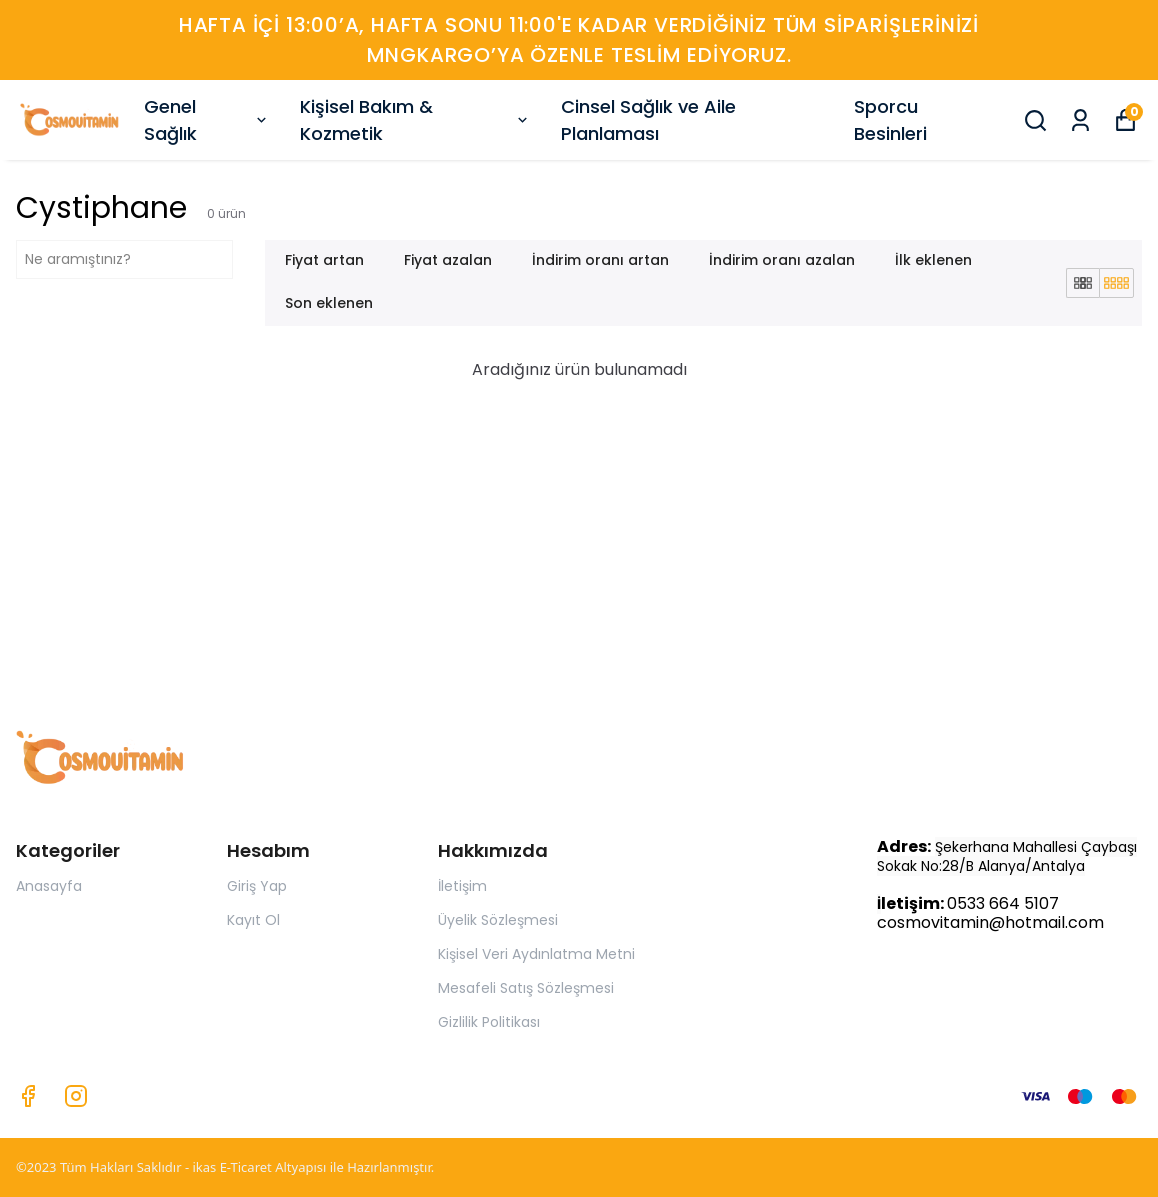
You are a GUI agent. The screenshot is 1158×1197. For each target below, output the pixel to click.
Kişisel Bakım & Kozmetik (415, 120)
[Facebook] (28, 1096)
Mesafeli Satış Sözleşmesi (526, 988)
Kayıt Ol (253, 920)
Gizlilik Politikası (489, 1022)
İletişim (462, 886)
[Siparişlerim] (1080, 120)
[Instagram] (76, 1096)
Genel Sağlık (207, 120)
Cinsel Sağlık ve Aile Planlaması (648, 120)
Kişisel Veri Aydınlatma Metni (536, 954)
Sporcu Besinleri (890, 120)
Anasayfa (49, 886)
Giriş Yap (257, 886)
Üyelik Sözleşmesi (498, 920)
